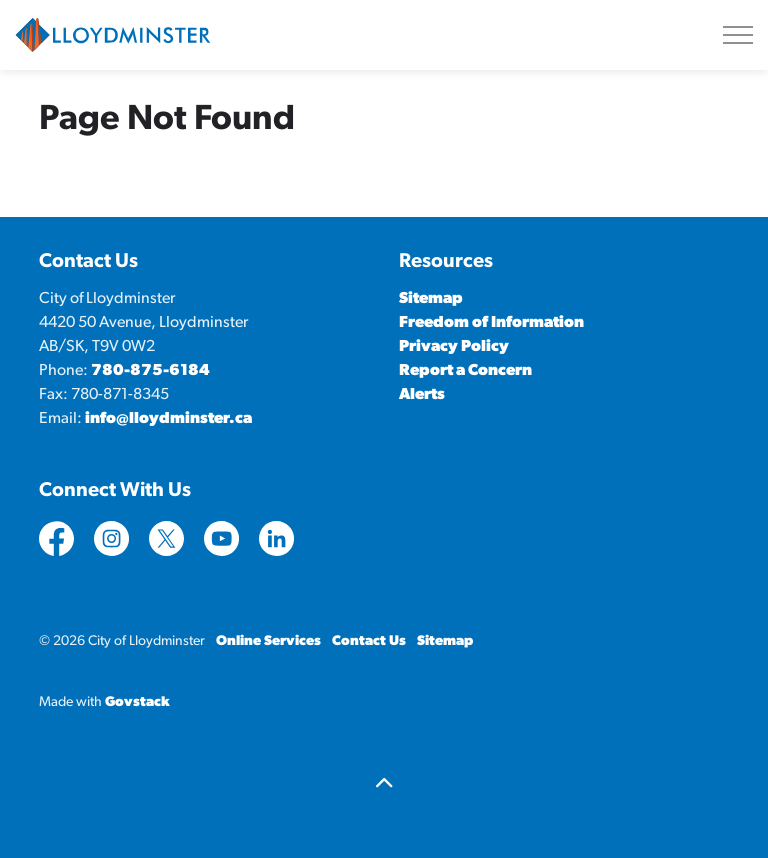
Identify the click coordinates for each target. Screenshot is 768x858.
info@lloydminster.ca (168, 419)
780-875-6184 (150, 371)
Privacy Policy (454, 347)
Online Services (268, 641)
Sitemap (431, 299)
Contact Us (369, 641)
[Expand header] (738, 35)
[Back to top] (384, 785)
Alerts (422, 395)
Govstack (137, 702)
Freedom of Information (491, 323)
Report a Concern (465, 371)
